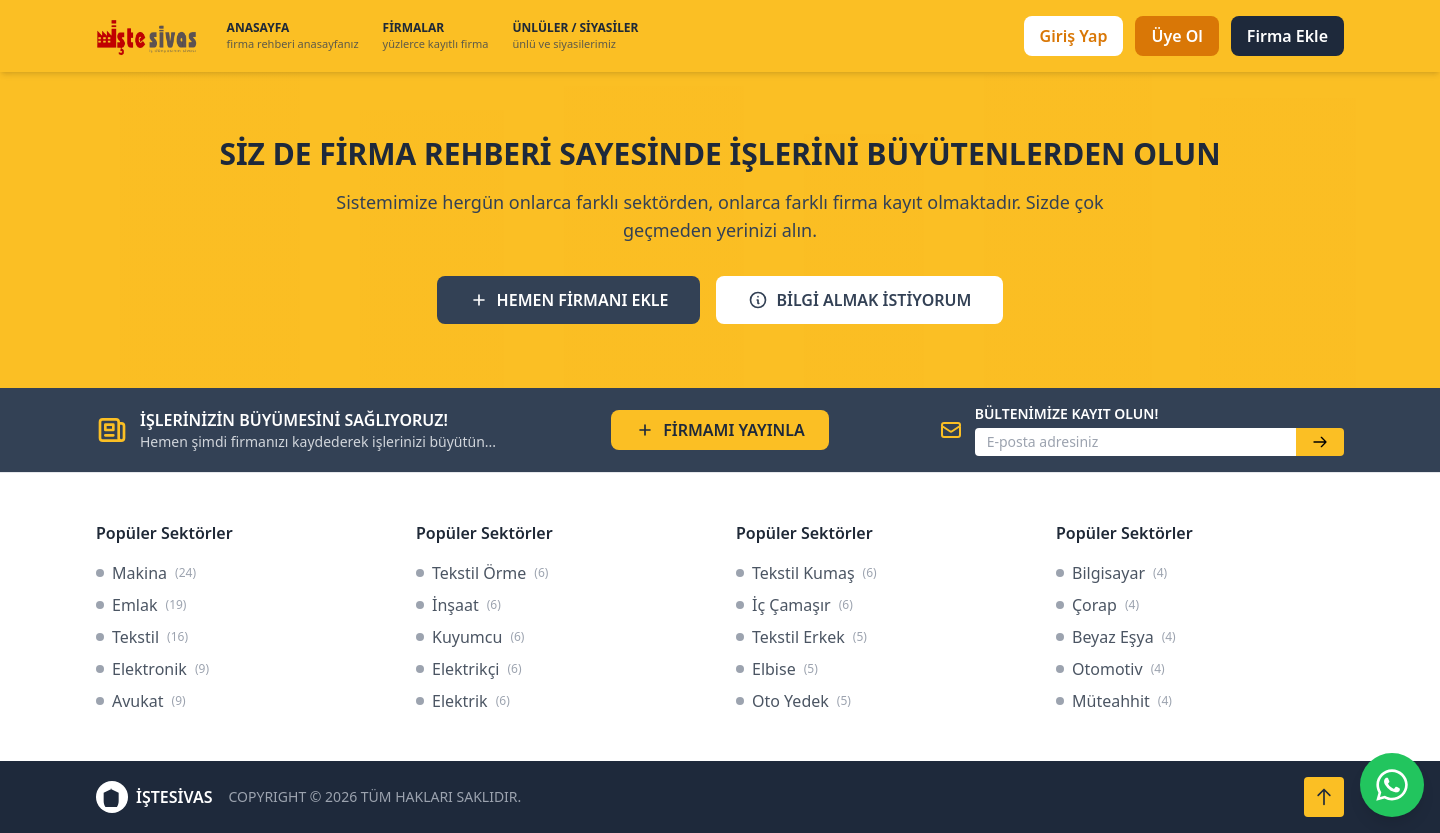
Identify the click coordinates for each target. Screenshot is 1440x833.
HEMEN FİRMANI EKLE (569, 300)
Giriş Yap (1074, 36)
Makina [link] (146, 573)
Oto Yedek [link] (793, 701)
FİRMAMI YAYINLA (720, 430)
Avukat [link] (141, 701)
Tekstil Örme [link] (482, 573)
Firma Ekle (1287, 36)
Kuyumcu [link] (470, 637)
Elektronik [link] (152, 669)
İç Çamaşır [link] (794, 605)
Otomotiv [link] (1110, 669)
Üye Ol (1176, 36)
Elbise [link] (777, 669)
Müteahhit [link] (1114, 701)
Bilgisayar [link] (1111, 573)
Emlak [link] (141, 605)
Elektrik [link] (463, 701)
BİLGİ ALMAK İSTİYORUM (859, 300)
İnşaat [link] (458, 605)
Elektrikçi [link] (469, 669)
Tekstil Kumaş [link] (806, 573)
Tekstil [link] (142, 637)
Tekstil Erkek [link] (801, 637)
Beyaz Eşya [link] (1116, 637)
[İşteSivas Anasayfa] (149, 36)
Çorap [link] (1097, 605)
